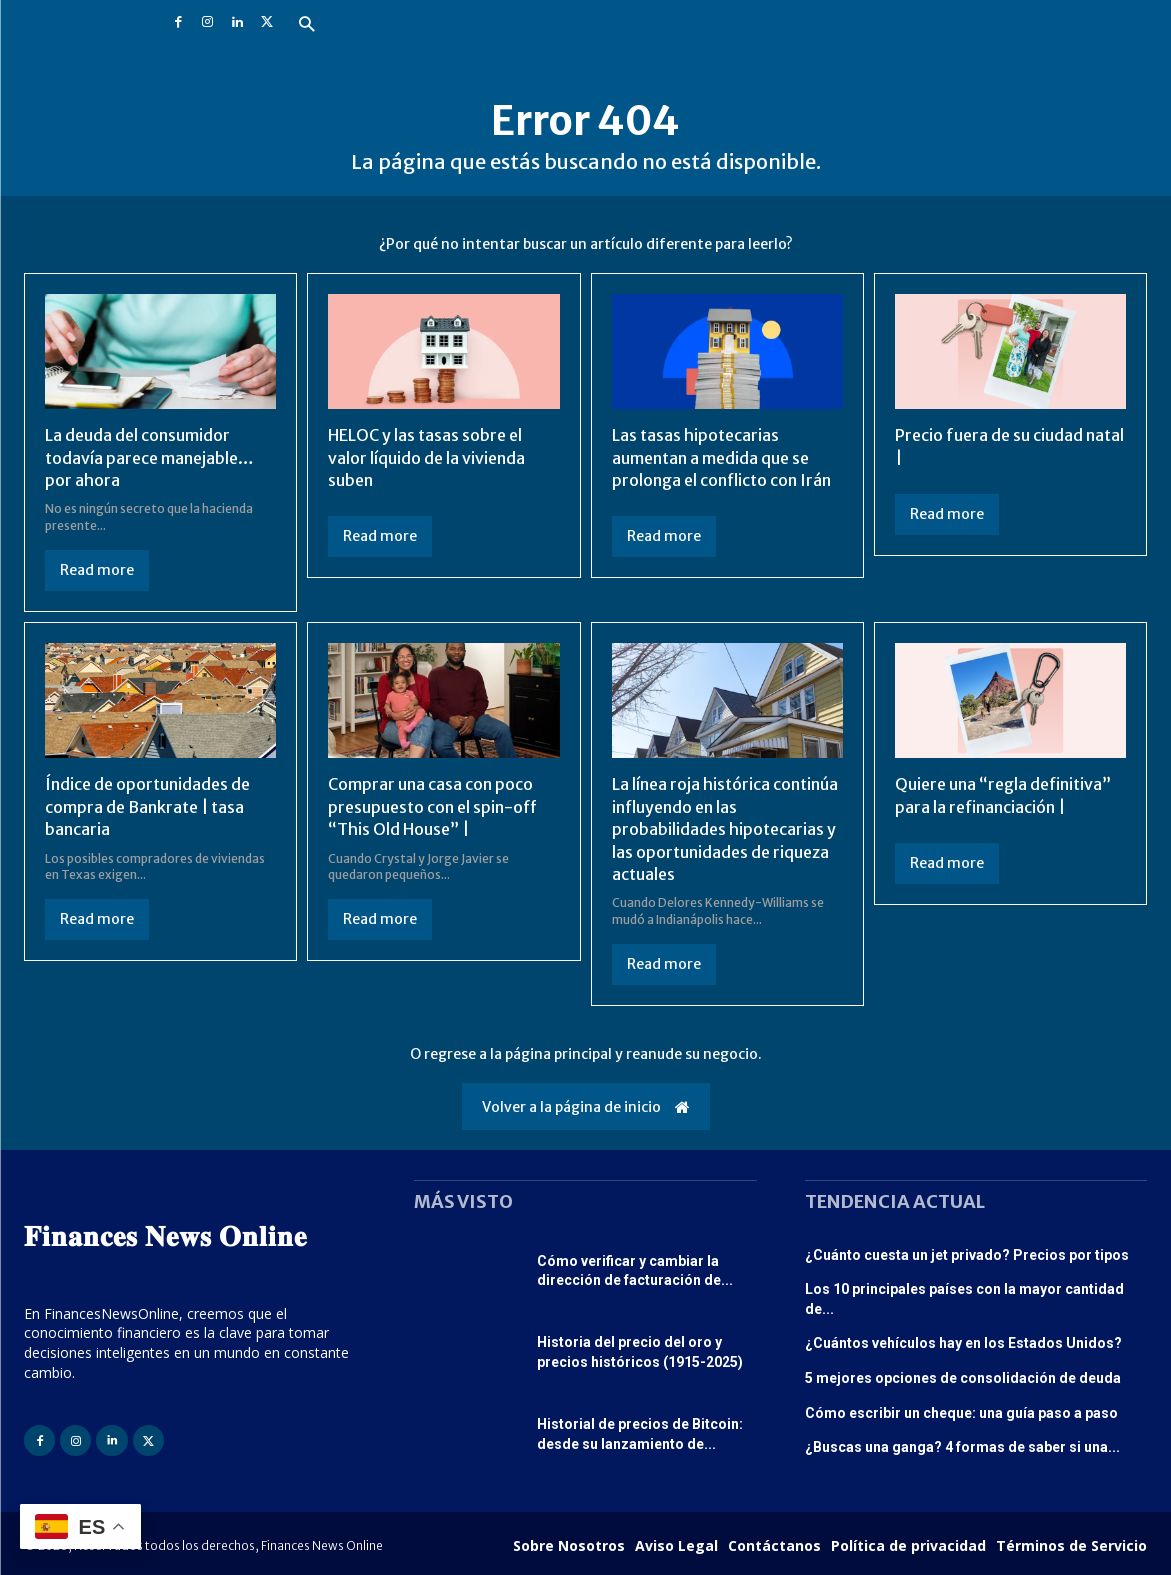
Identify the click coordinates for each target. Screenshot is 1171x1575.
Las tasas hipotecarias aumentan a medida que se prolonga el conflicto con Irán (721, 457)
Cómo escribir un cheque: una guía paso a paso (961, 1413)
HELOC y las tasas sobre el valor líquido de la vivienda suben (426, 457)
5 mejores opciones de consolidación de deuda (963, 1378)
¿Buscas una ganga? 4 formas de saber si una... (962, 1447)
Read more (97, 570)
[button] (307, 25)
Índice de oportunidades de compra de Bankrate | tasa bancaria (147, 806)
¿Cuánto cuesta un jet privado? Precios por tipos (967, 1255)
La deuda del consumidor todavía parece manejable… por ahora (149, 457)
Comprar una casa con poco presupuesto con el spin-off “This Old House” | (432, 806)
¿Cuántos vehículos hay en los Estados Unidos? (963, 1343)
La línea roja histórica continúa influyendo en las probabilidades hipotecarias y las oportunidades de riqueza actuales (725, 829)
